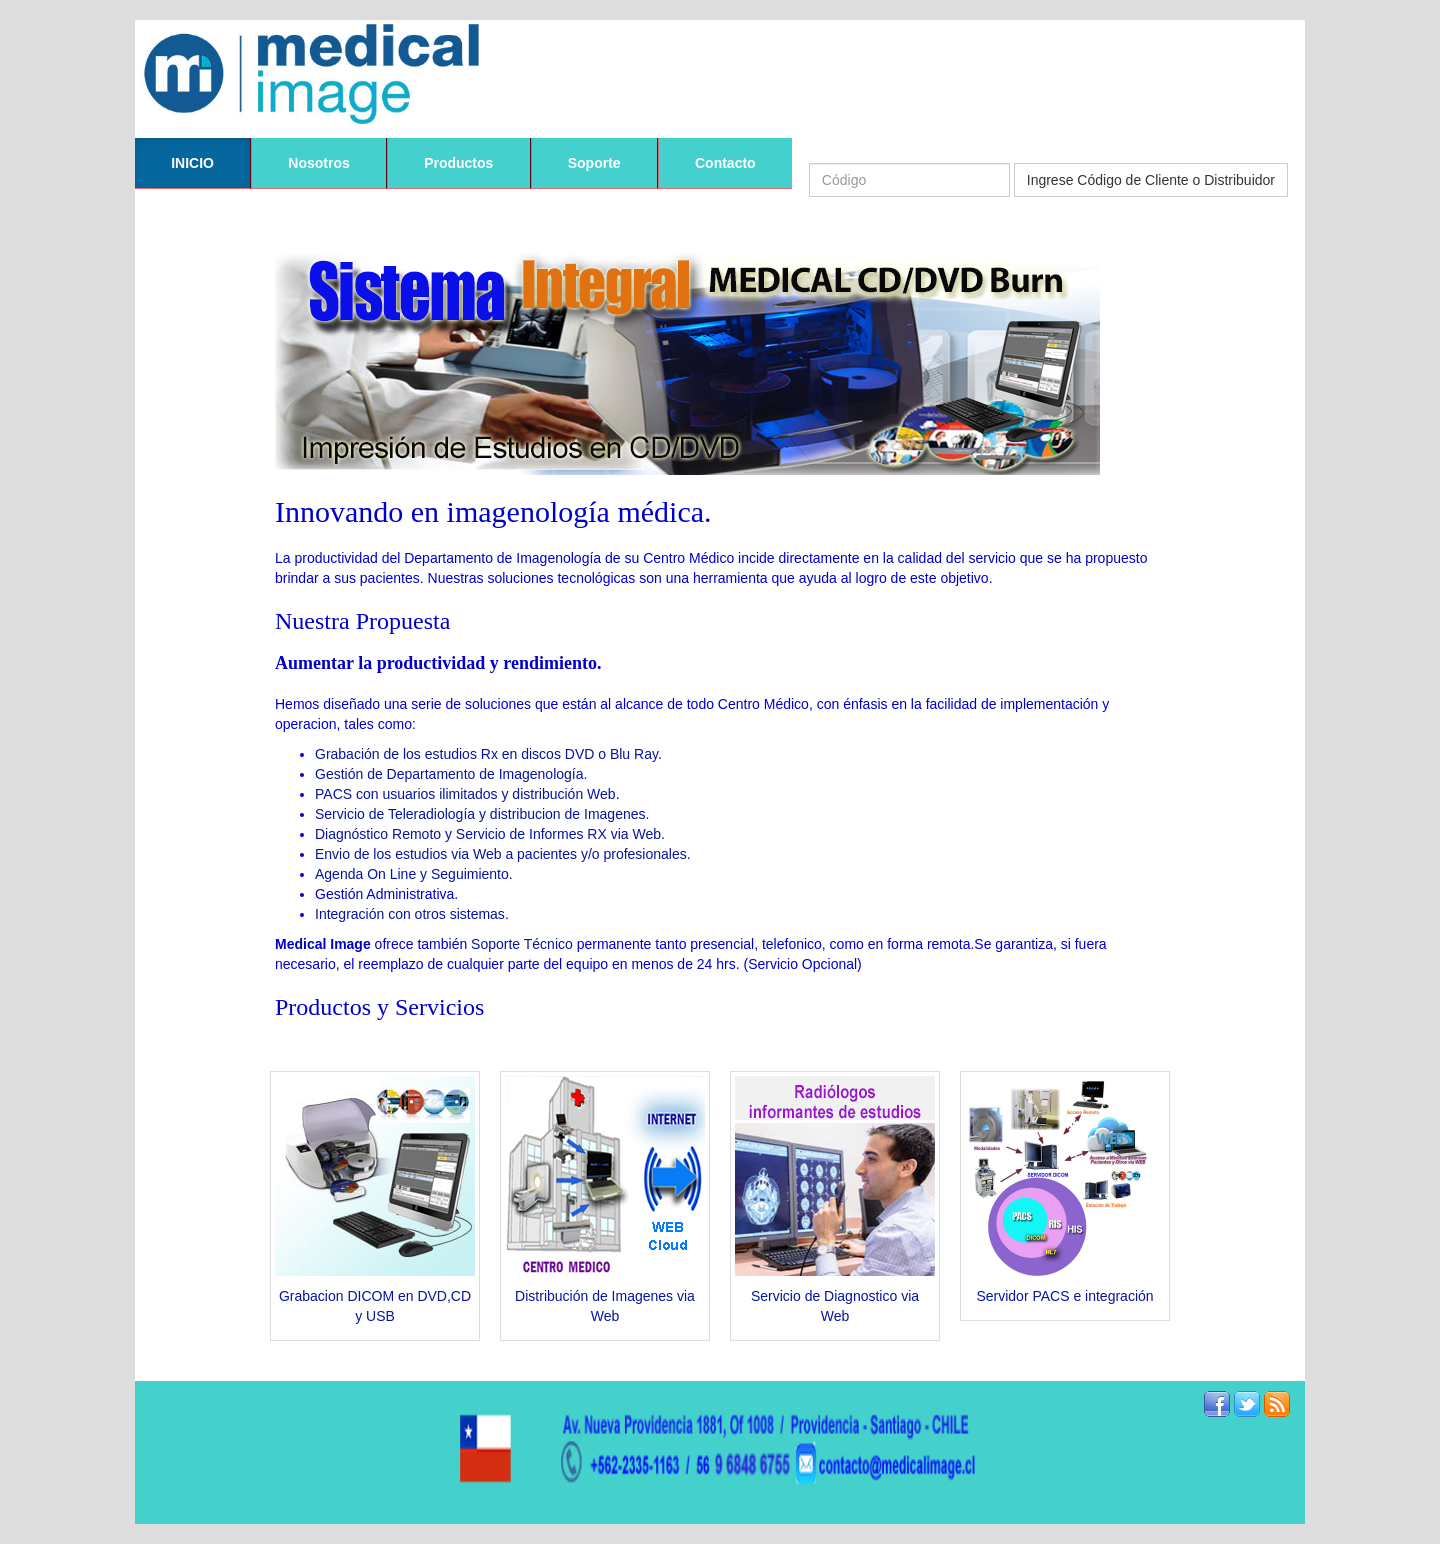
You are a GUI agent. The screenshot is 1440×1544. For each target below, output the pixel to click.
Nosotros (318, 163)
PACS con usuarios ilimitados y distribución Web (465, 794)
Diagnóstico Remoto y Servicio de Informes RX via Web (488, 834)
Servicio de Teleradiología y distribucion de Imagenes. (482, 814)
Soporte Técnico (522, 944)
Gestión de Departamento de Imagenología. (451, 774)
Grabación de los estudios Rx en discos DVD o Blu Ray (486, 754)
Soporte (594, 163)
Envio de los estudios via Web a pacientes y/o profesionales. (503, 854)
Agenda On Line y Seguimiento (412, 874)
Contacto (725, 163)
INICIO (192, 163)
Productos (458, 163)
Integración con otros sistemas (410, 914)
